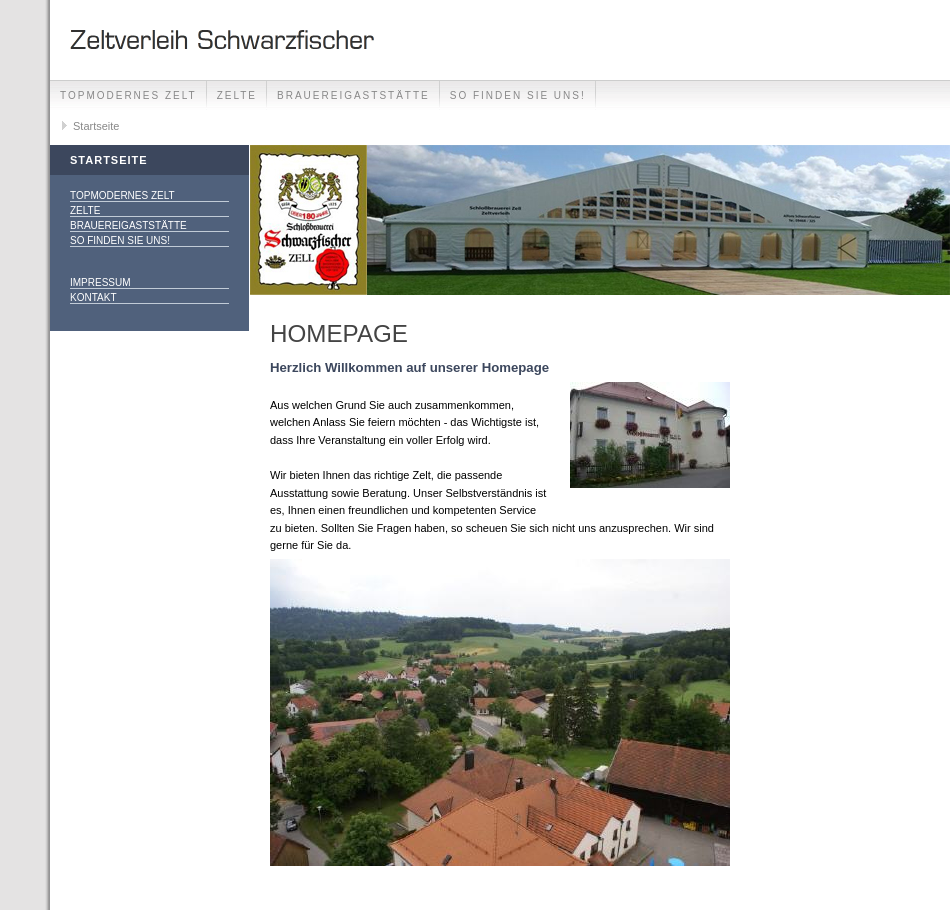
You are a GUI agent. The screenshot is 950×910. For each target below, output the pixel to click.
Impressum (100, 282)
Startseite (96, 126)
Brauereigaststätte (353, 95)
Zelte (237, 95)
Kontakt (93, 297)
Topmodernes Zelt (128, 95)
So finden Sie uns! (518, 95)
